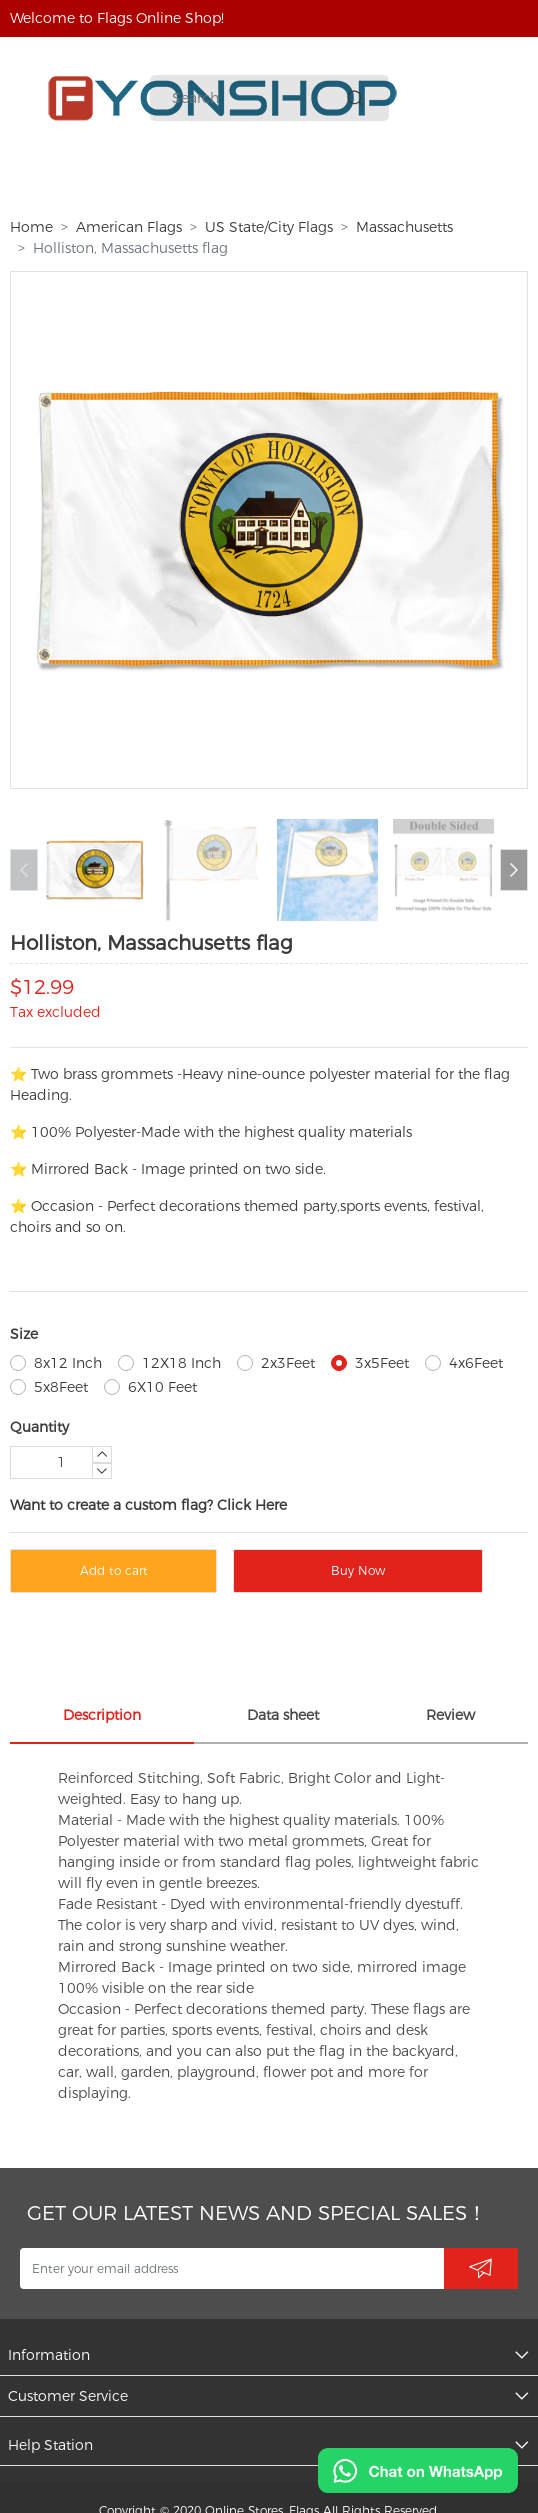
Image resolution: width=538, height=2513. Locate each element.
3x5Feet (382, 1363)
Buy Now (358, 1570)
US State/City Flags (269, 227)
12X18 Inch (181, 1363)
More (405, 182)
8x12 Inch (68, 1363)
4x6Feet (476, 1363)
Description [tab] (102, 1715)
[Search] (255, 98)
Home (31, 227)
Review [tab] (450, 1715)
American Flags (129, 227)
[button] (514, 870)
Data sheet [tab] (283, 1715)
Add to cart (114, 1570)
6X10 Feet (162, 1387)
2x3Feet (288, 1363)
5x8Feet (61, 1387)
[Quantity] (61, 1462)
